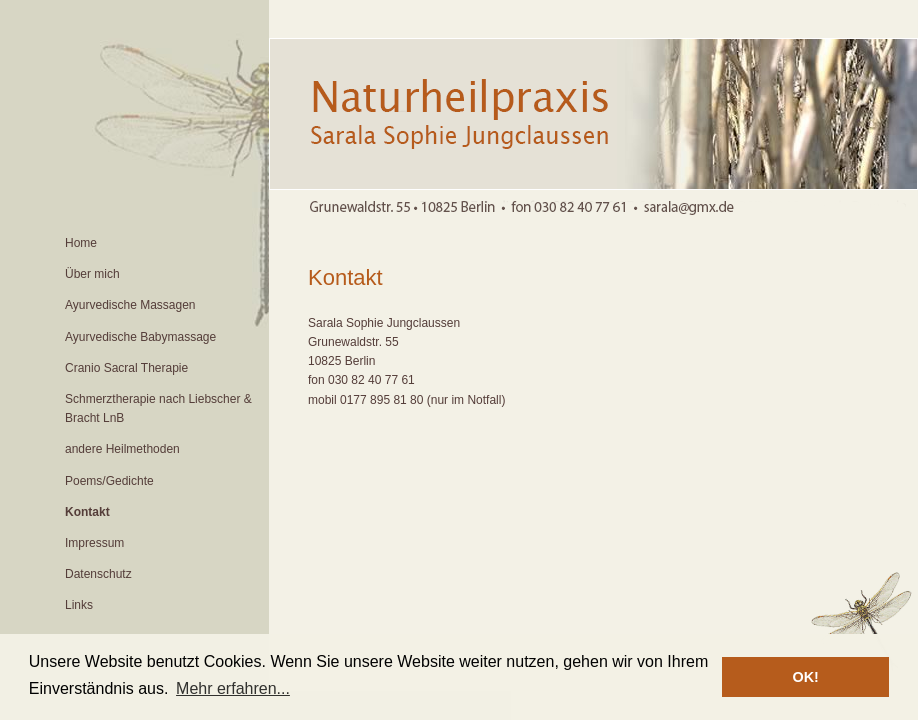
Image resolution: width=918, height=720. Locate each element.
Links (79, 605)
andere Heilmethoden (122, 449)
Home (81, 243)
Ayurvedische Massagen (130, 305)
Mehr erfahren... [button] (233, 688)
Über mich (92, 274)
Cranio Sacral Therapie (126, 368)
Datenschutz (98, 574)
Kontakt (87, 512)
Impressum (94, 543)
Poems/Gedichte (109, 481)
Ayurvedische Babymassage (140, 337)
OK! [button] (805, 677)
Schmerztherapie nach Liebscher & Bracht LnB (158, 408)
